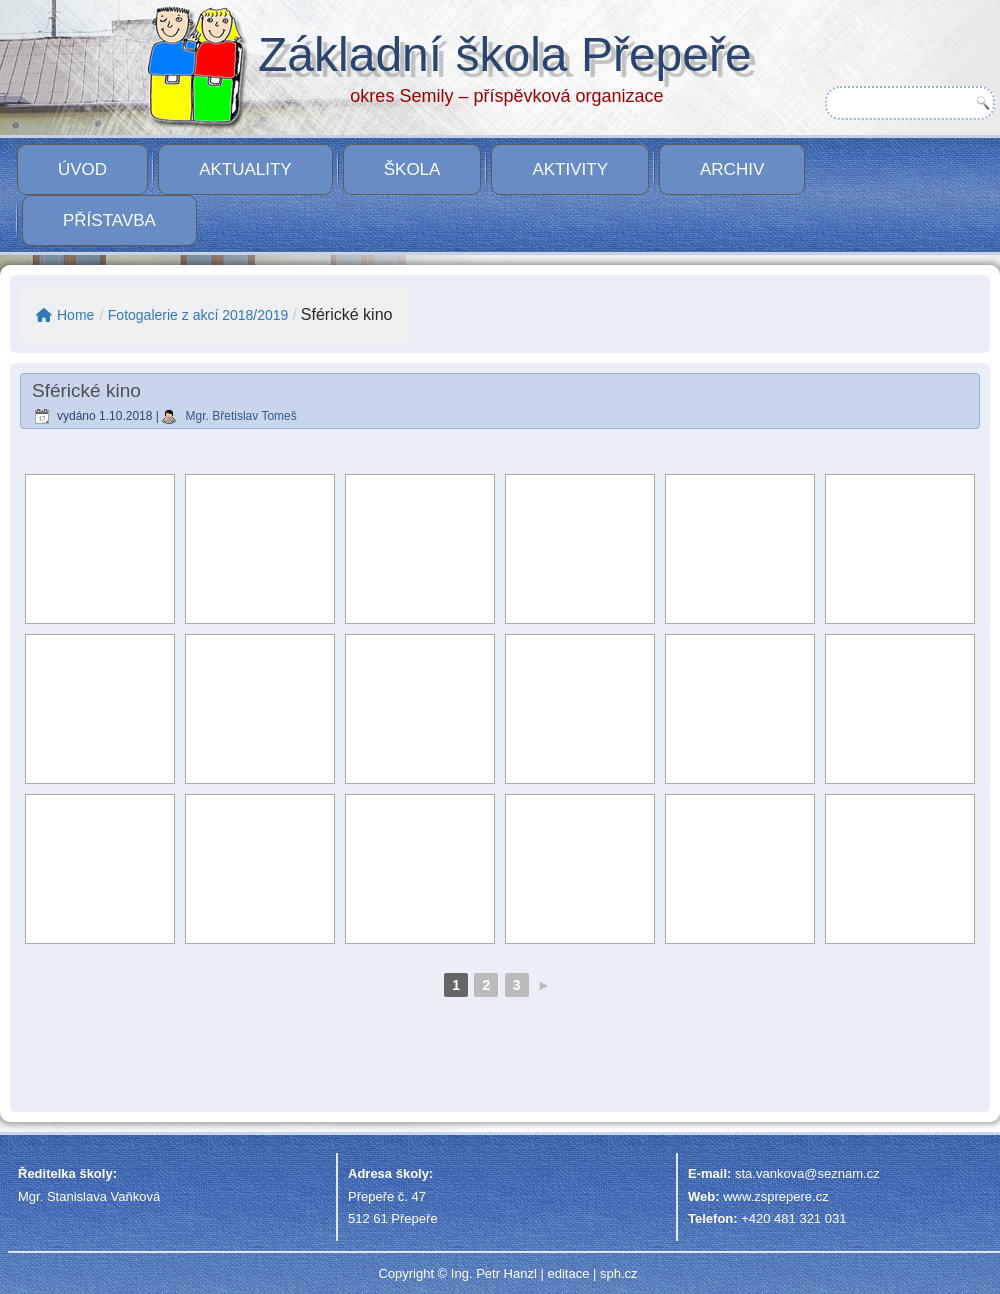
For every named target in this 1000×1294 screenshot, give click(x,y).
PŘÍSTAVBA (109, 220)
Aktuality (245, 169)
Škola (412, 169)
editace (568, 1273)
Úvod (82, 169)
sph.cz (619, 1273)
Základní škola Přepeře (505, 54)
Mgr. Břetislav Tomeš (241, 416)
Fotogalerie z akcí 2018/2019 (198, 315)
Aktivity (570, 169)
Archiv (732, 169)
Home (65, 315)
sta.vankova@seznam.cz (807, 1173)
